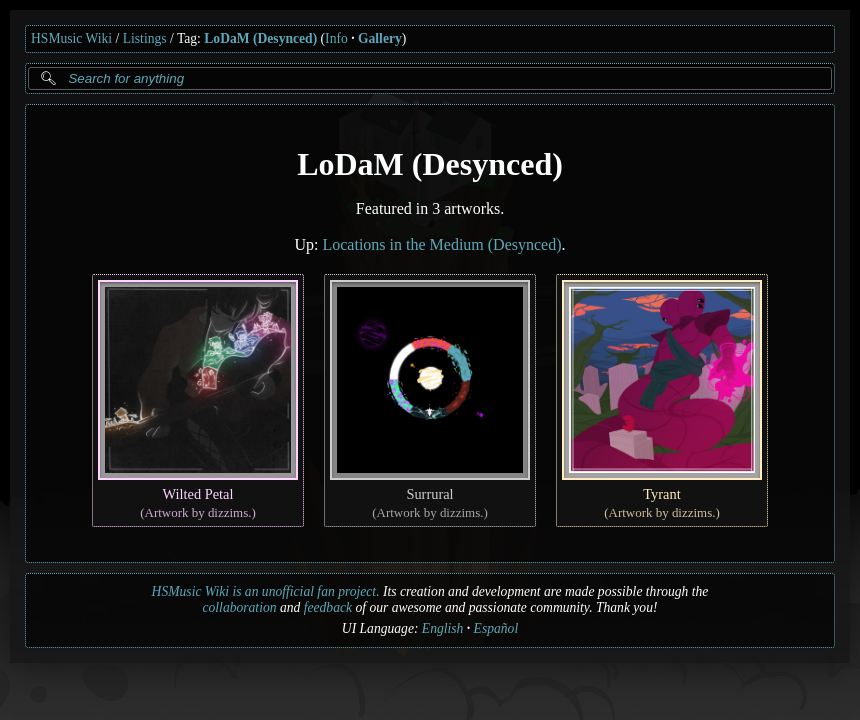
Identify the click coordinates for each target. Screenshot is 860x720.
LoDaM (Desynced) (260, 38)
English (443, 628)
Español (496, 628)
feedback (328, 607)
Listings (145, 38)
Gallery (380, 38)
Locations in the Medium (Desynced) (441, 244)
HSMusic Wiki (71, 38)
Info (336, 38)
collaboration (240, 607)
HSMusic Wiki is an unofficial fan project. (266, 591)
